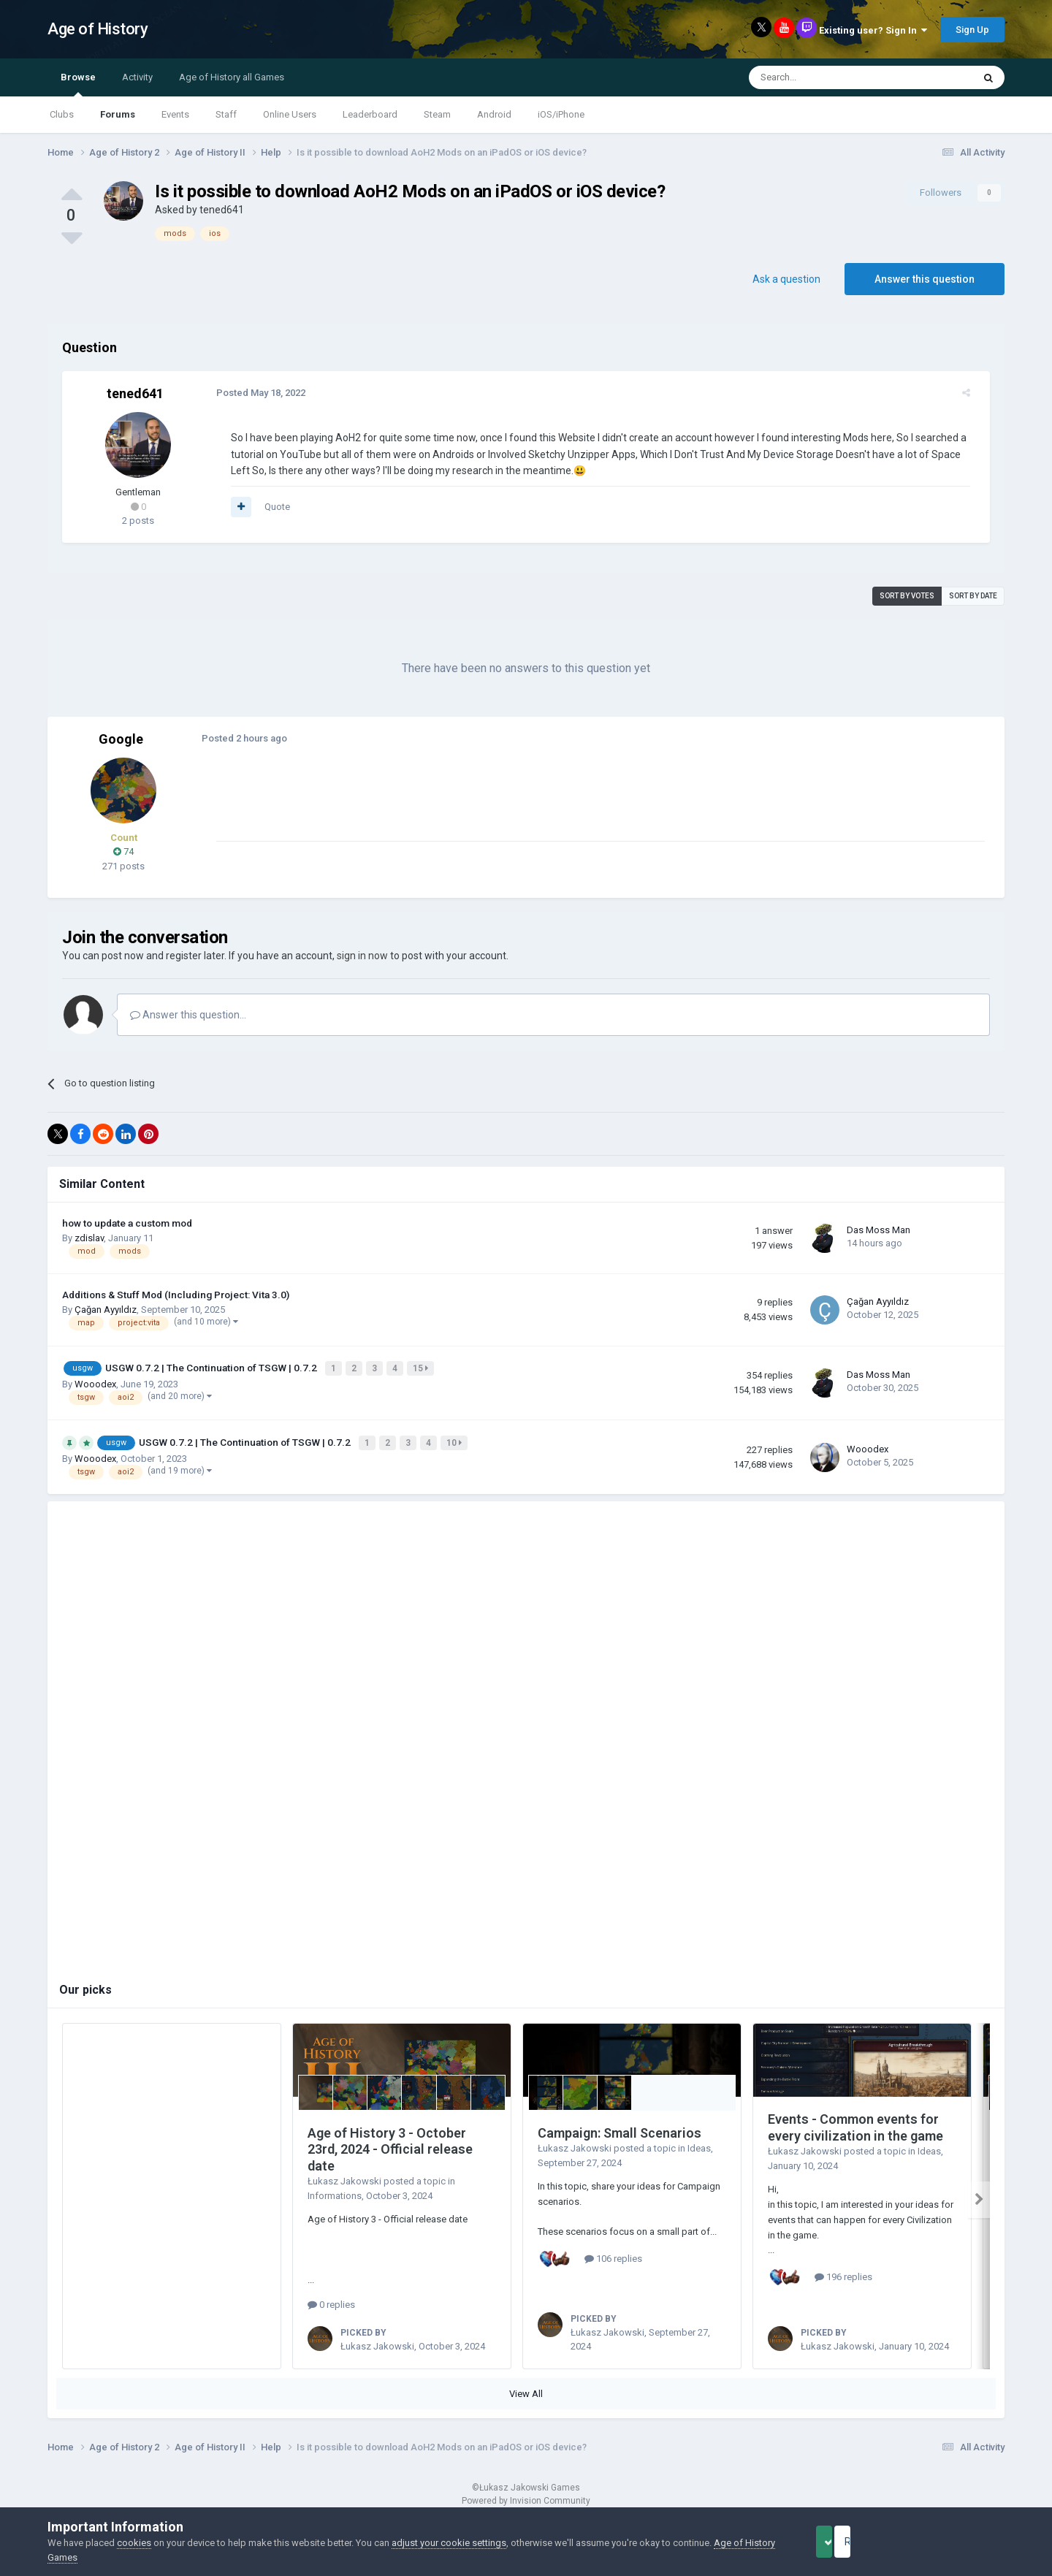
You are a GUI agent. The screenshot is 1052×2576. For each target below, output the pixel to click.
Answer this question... (188, 1015)
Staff (226, 114)
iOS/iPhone (561, 114)
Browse (78, 84)
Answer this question (924, 279)
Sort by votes (907, 596)
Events (175, 114)
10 (455, 1439)
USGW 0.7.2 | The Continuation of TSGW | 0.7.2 (212, 1367)
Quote (269, 506)
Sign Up (972, 29)
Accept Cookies (844, 2542)
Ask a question (786, 279)
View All (526, 2389)
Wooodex (95, 1381)
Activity (137, 77)
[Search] (826, 77)
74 (123, 851)
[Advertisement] (474, 808)
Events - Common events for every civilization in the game (855, 2123)
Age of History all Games (231, 77)
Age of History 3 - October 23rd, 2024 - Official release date (390, 2145)
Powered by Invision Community (526, 2496)
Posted (252, 392)
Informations (335, 2191)
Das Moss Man (878, 1229)
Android (494, 114)
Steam (437, 114)
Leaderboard (370, 114)
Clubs (62, 114)
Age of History (97, 29)
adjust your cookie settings (449, 2542)
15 (422, 1368)
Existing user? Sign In (873, 30)
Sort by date (973, 596)
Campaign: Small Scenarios (619, 2128)
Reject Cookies (954, 2542)
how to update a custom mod (127, 1223)
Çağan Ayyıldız (106, 1309)
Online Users (289, 114)
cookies (134, 2542)
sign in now (362, 955)
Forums (117, 114)
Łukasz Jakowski (344, 2176)
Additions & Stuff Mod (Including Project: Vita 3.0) (175, 1294)
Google (121, 739)
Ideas (699, 2143)
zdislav (89, 1237)
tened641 (221, 210)
